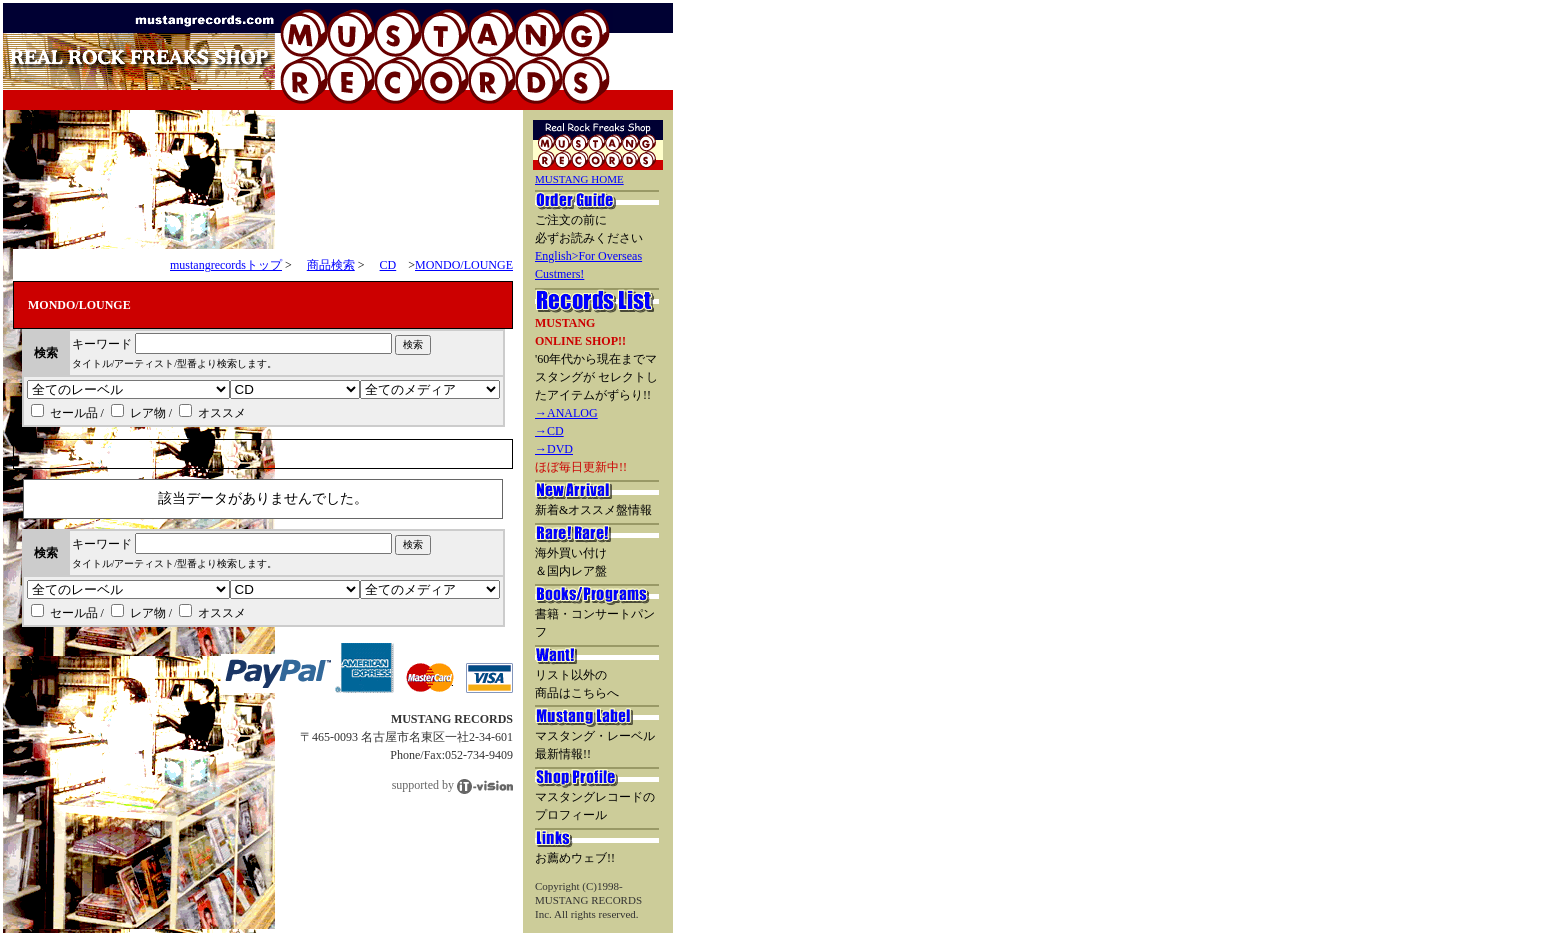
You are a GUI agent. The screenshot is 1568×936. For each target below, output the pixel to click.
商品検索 (331, 265)
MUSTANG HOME (579, 179)
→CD (549, 431)
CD (388, 265)
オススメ (212, 413)
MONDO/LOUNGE (464, 265)
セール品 (64, 413)
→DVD (554, 449)
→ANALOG (566, 413)
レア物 (138, 413)
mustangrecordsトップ (226, 265)
